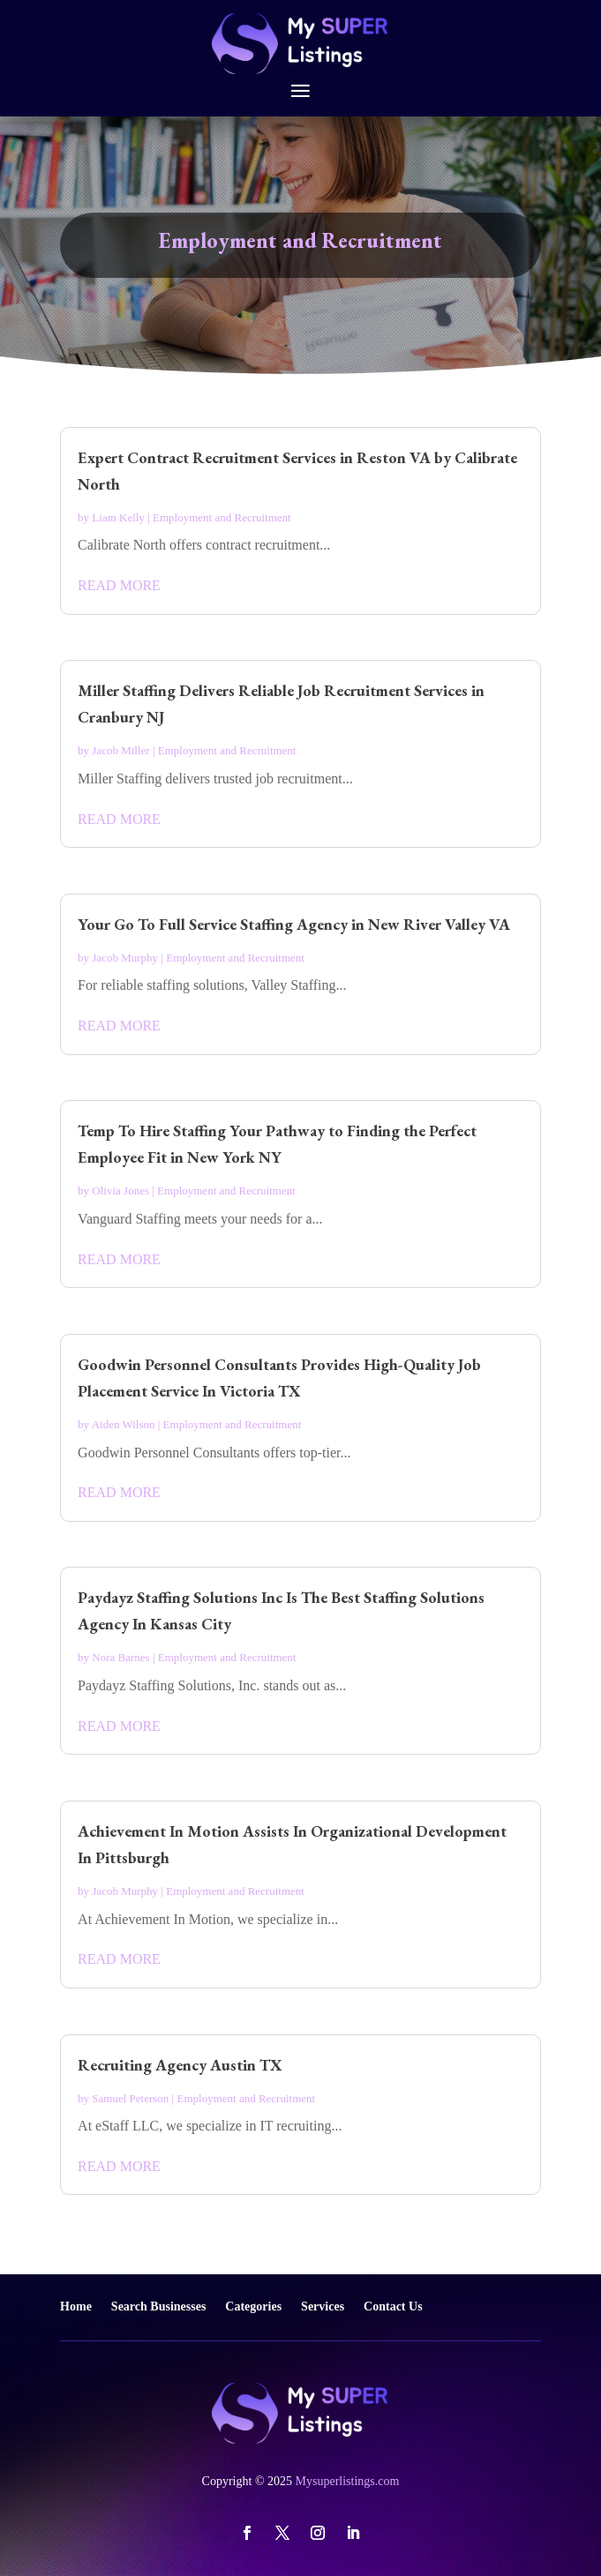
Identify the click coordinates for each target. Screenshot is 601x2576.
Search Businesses (158, 2306)
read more (119, 585)
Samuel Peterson (130, 2098)
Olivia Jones (120, 1190)
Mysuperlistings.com (348, 2481)
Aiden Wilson (123, 1424)
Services (322, 2306)
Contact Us (393, 2306)
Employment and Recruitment (222, 517)
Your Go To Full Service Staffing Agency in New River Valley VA (294, 924)
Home (76, 2306)
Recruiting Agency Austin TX (180, 2065)
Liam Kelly (118, 517)
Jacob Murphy (125, 957)
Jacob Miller (120, 750)
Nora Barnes (120, 1657)
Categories (253, 2306)
